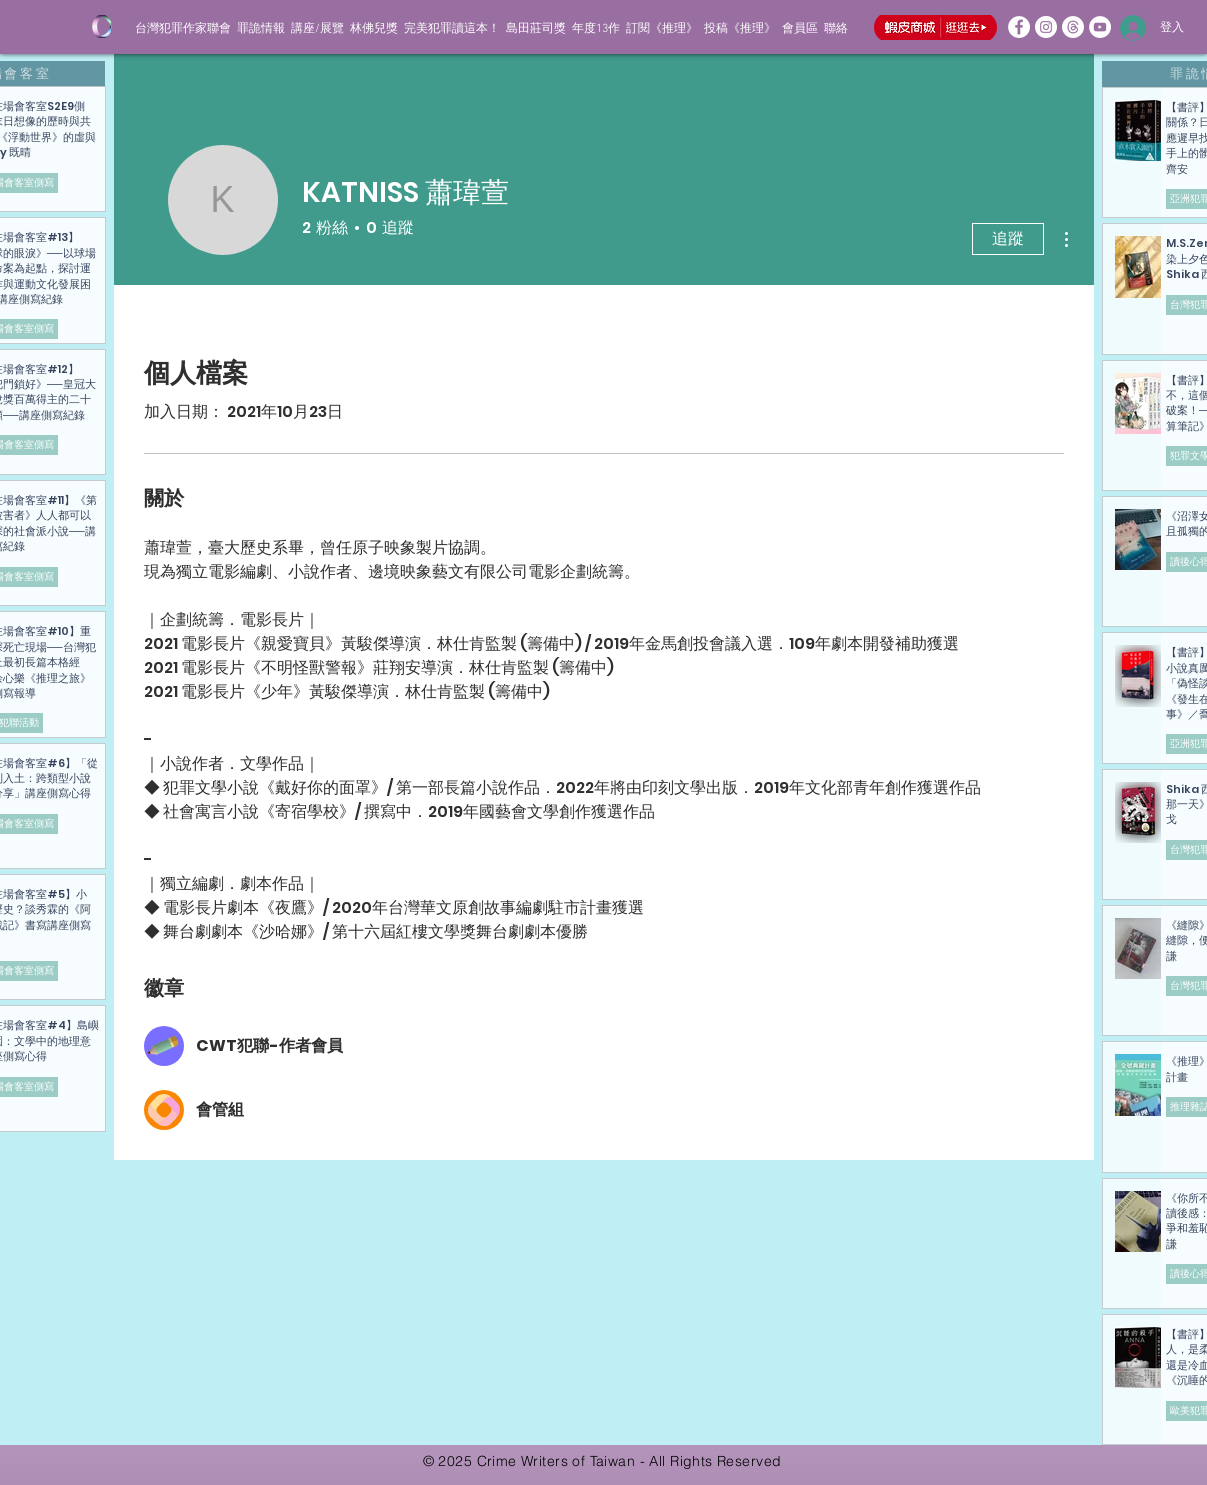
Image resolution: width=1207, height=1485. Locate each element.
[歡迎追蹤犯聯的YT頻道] (1100, 27)
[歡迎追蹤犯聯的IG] (1046, 27)
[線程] (1073, 27)
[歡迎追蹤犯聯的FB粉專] (1019, 27)
